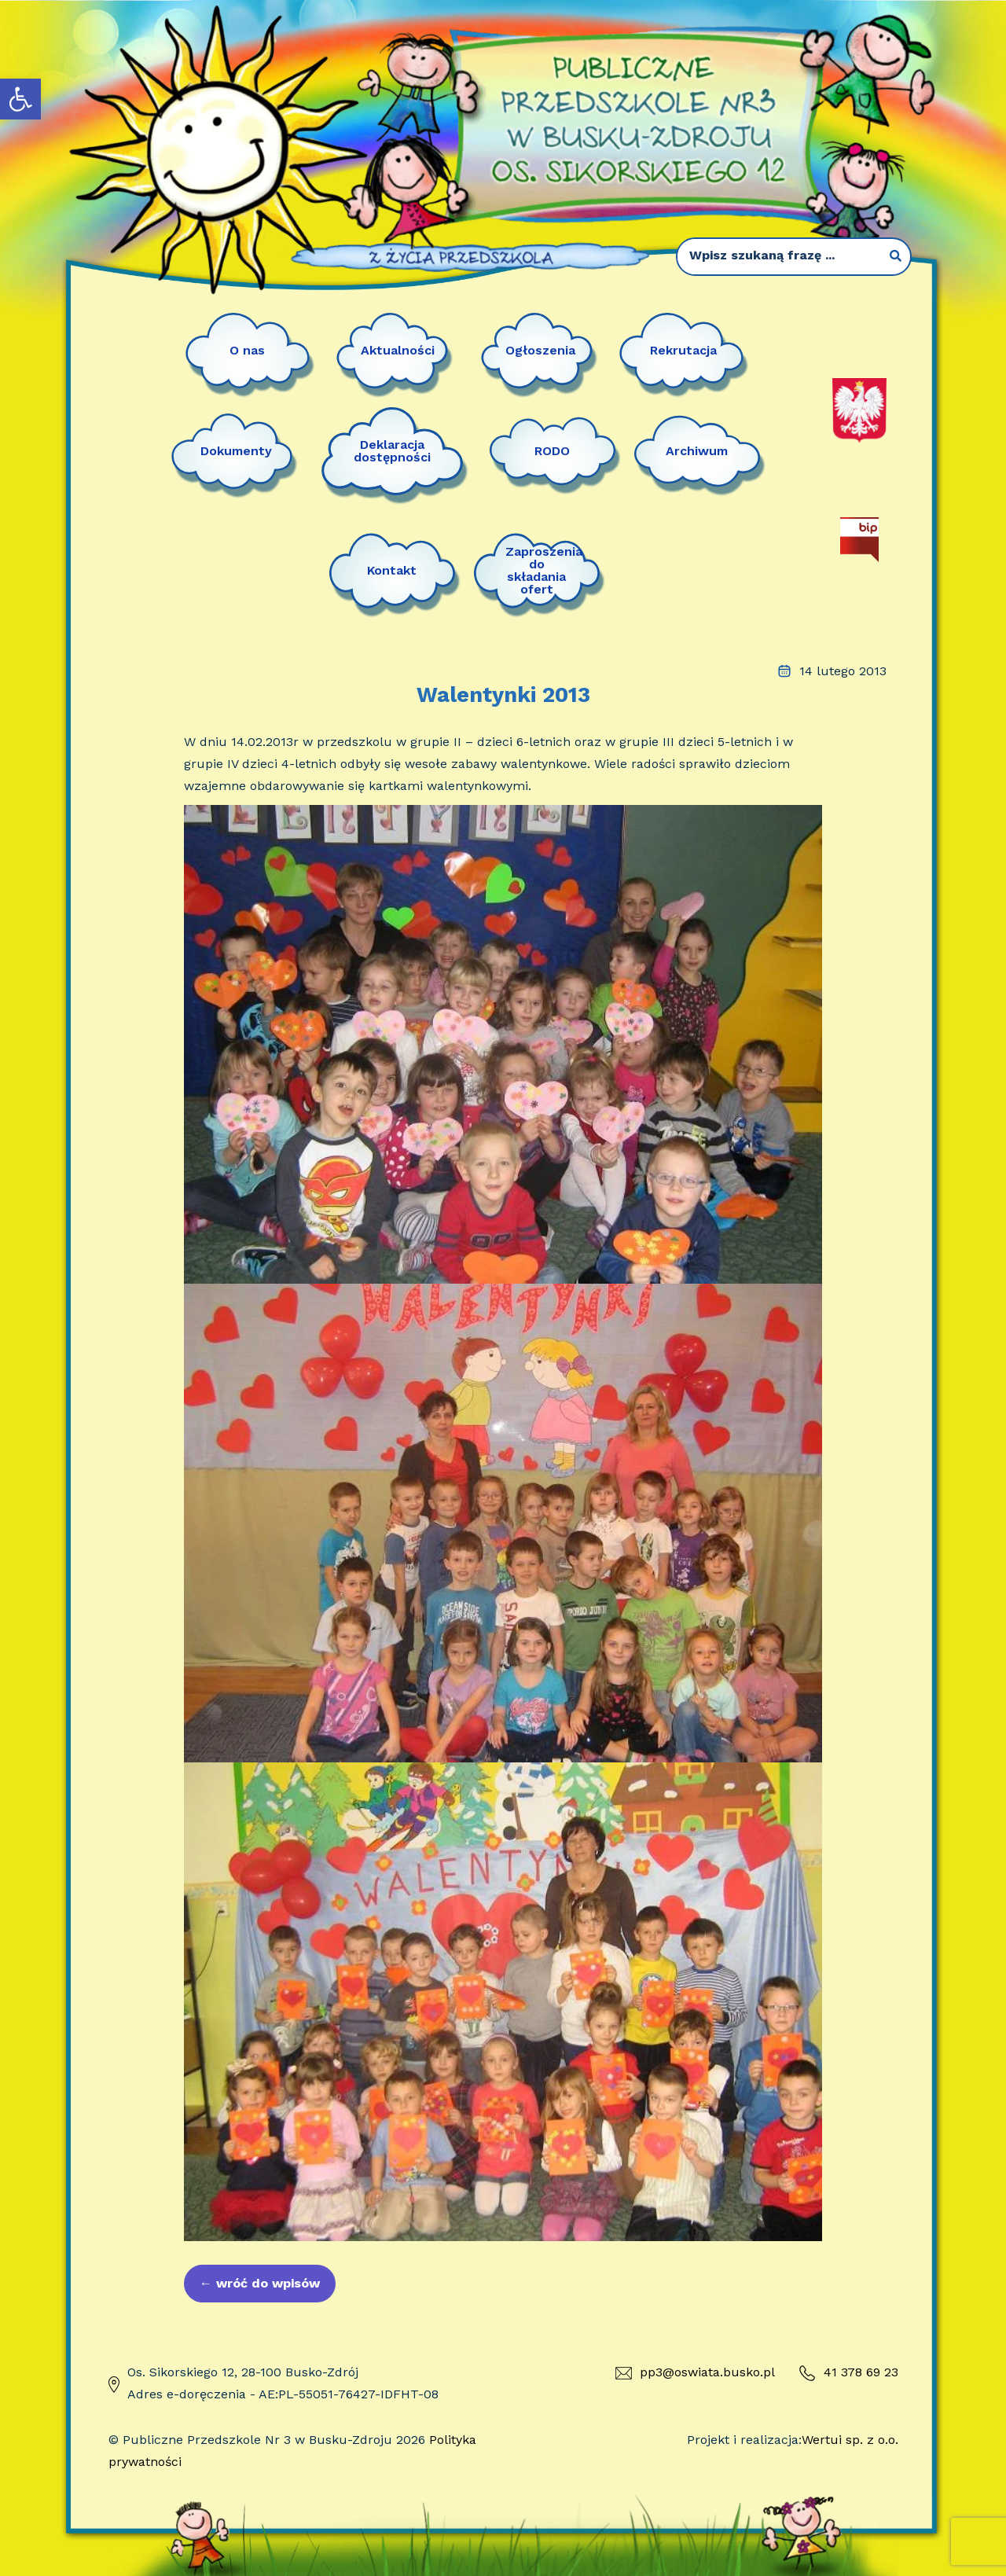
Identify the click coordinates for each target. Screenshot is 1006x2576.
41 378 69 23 (848, 2373)
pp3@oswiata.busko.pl (695, 2372)
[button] (20, 99)
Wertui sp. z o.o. (850, 2439)
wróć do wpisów (260, 2283)
